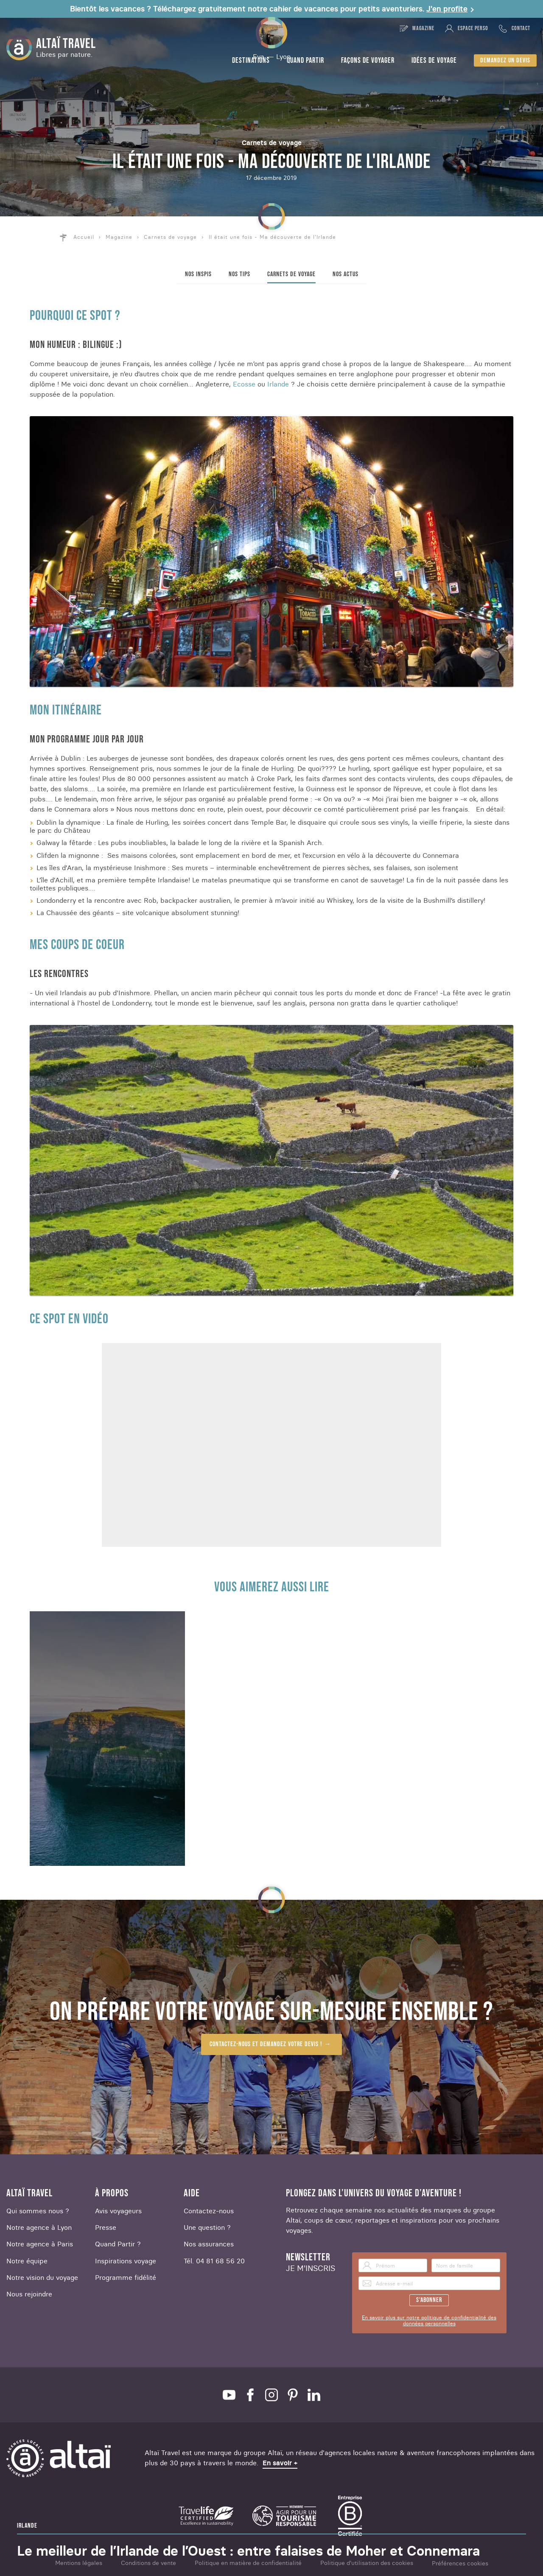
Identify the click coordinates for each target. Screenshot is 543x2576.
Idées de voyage (434, 60)
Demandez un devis (505, 60)
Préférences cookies (460, 2563)
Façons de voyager (368, 60)
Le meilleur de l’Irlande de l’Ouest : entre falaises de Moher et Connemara (248, 2550)
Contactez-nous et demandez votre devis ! (266, 2044)
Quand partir (305, 60)
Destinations (251, 60)
